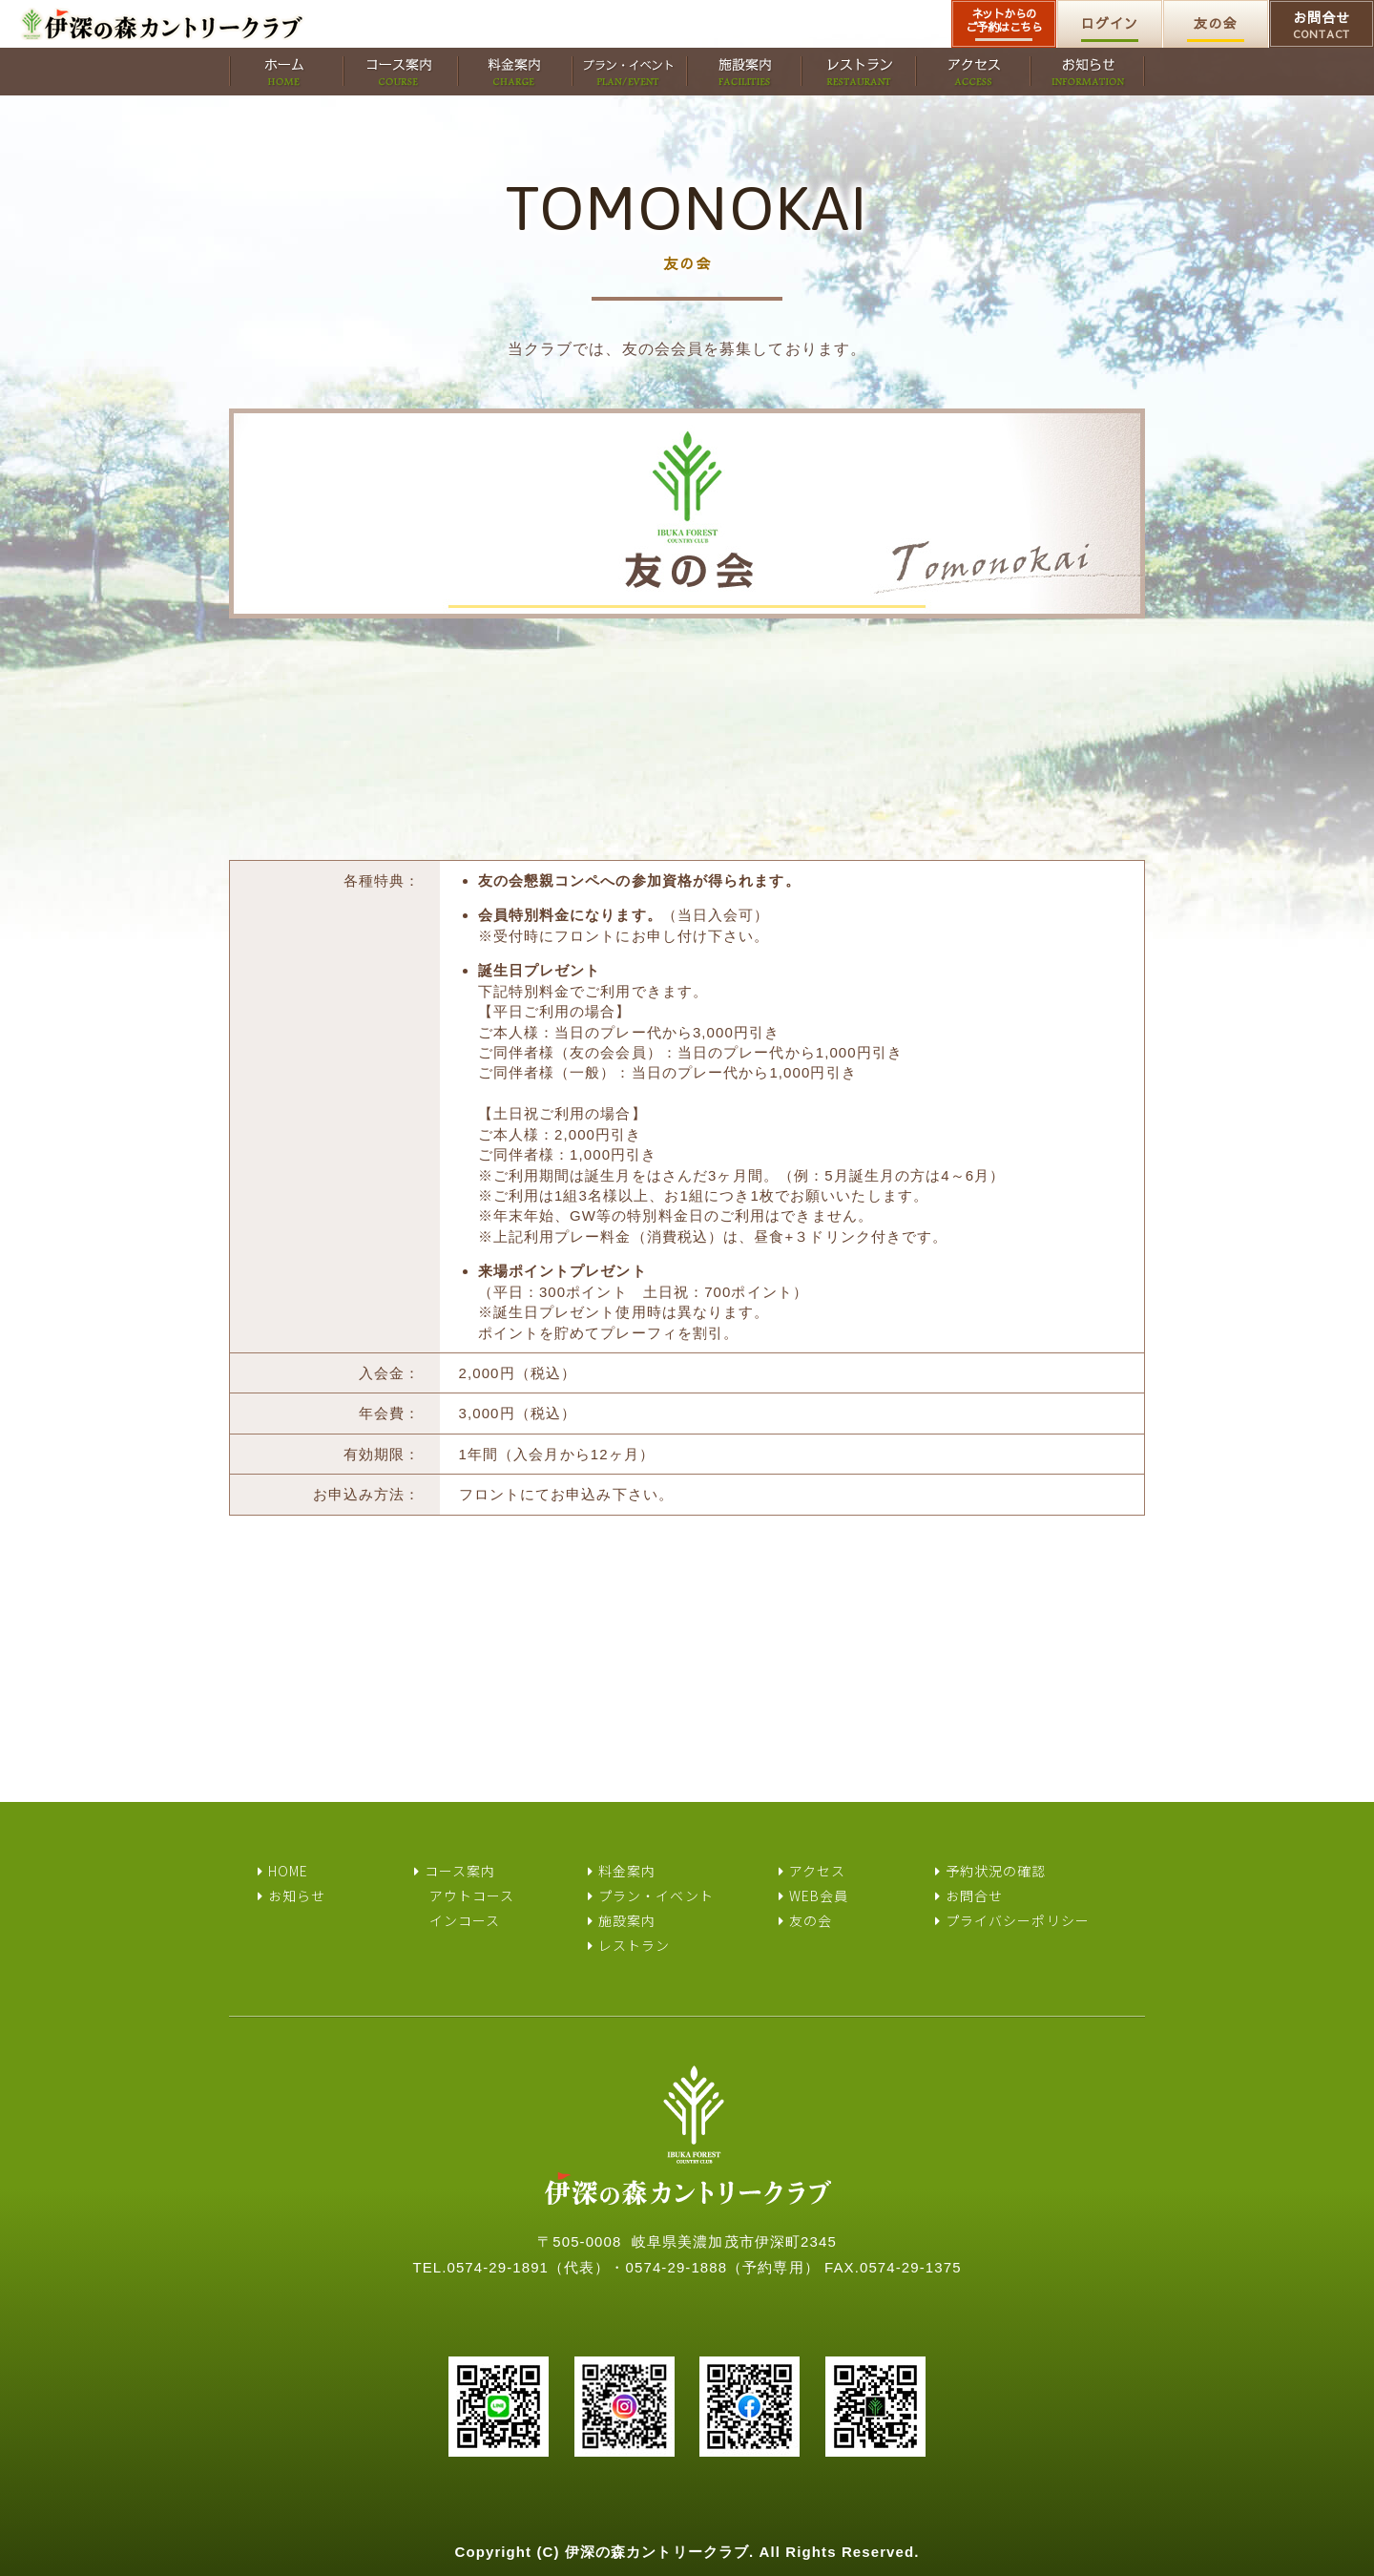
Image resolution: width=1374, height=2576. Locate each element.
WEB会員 (819, 1895)
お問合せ (1321, 25)
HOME (288, 1870)
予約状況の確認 (996, 1870)
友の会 (1215, 22)
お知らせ (296, 1895)
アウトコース (472, 1895)
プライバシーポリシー (1018, 1920)
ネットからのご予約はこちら (1004, 20)
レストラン (634, 1945)
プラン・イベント (656, 1895)
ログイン (1109, 22)
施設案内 (627, 1920)
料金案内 (627, 1870)
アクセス (817, 1870)
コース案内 (460, 1870)
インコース (465, 1920)
